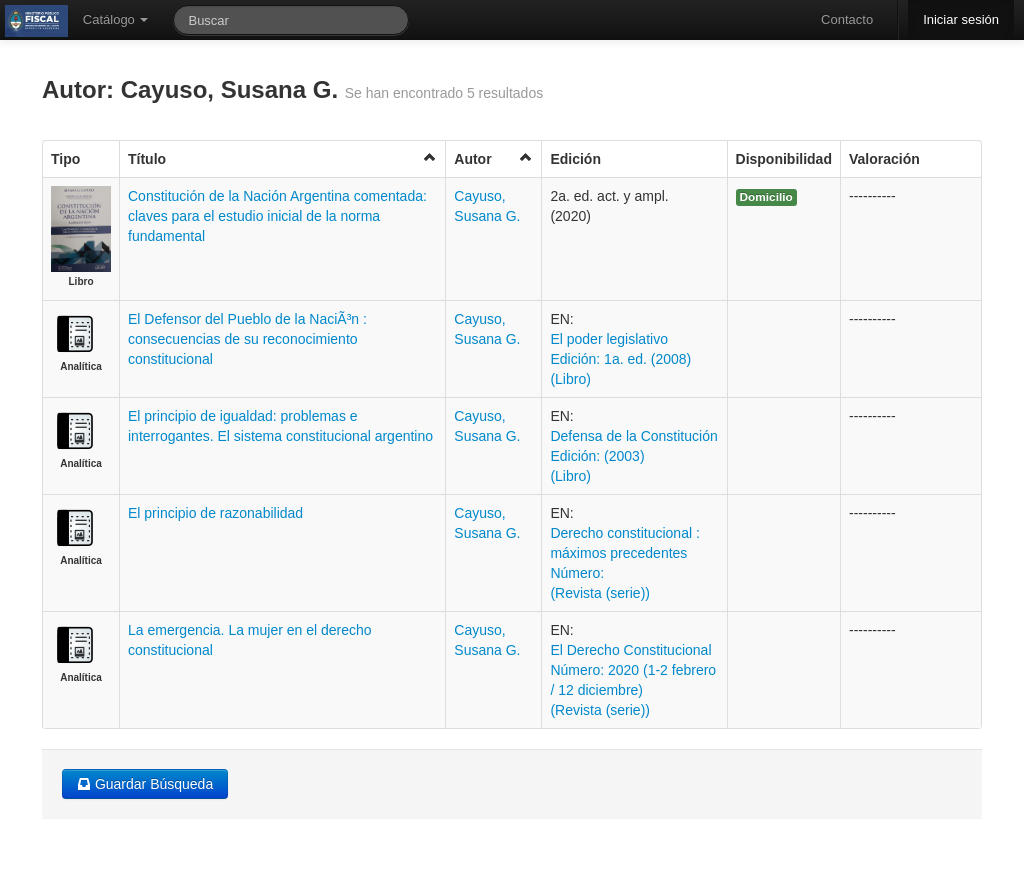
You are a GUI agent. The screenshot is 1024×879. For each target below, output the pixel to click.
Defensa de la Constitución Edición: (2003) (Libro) (633, 456)
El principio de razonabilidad (215, 513)
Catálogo (116, 19)
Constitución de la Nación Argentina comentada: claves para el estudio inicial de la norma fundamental (277, 216)
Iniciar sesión (961, 19)
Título (282, 158)
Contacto (847, 19)
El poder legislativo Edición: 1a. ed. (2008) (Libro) (620, 359)
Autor (493, 158)
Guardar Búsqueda (145, 784)
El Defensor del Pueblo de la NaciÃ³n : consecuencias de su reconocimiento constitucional (247, 339)
